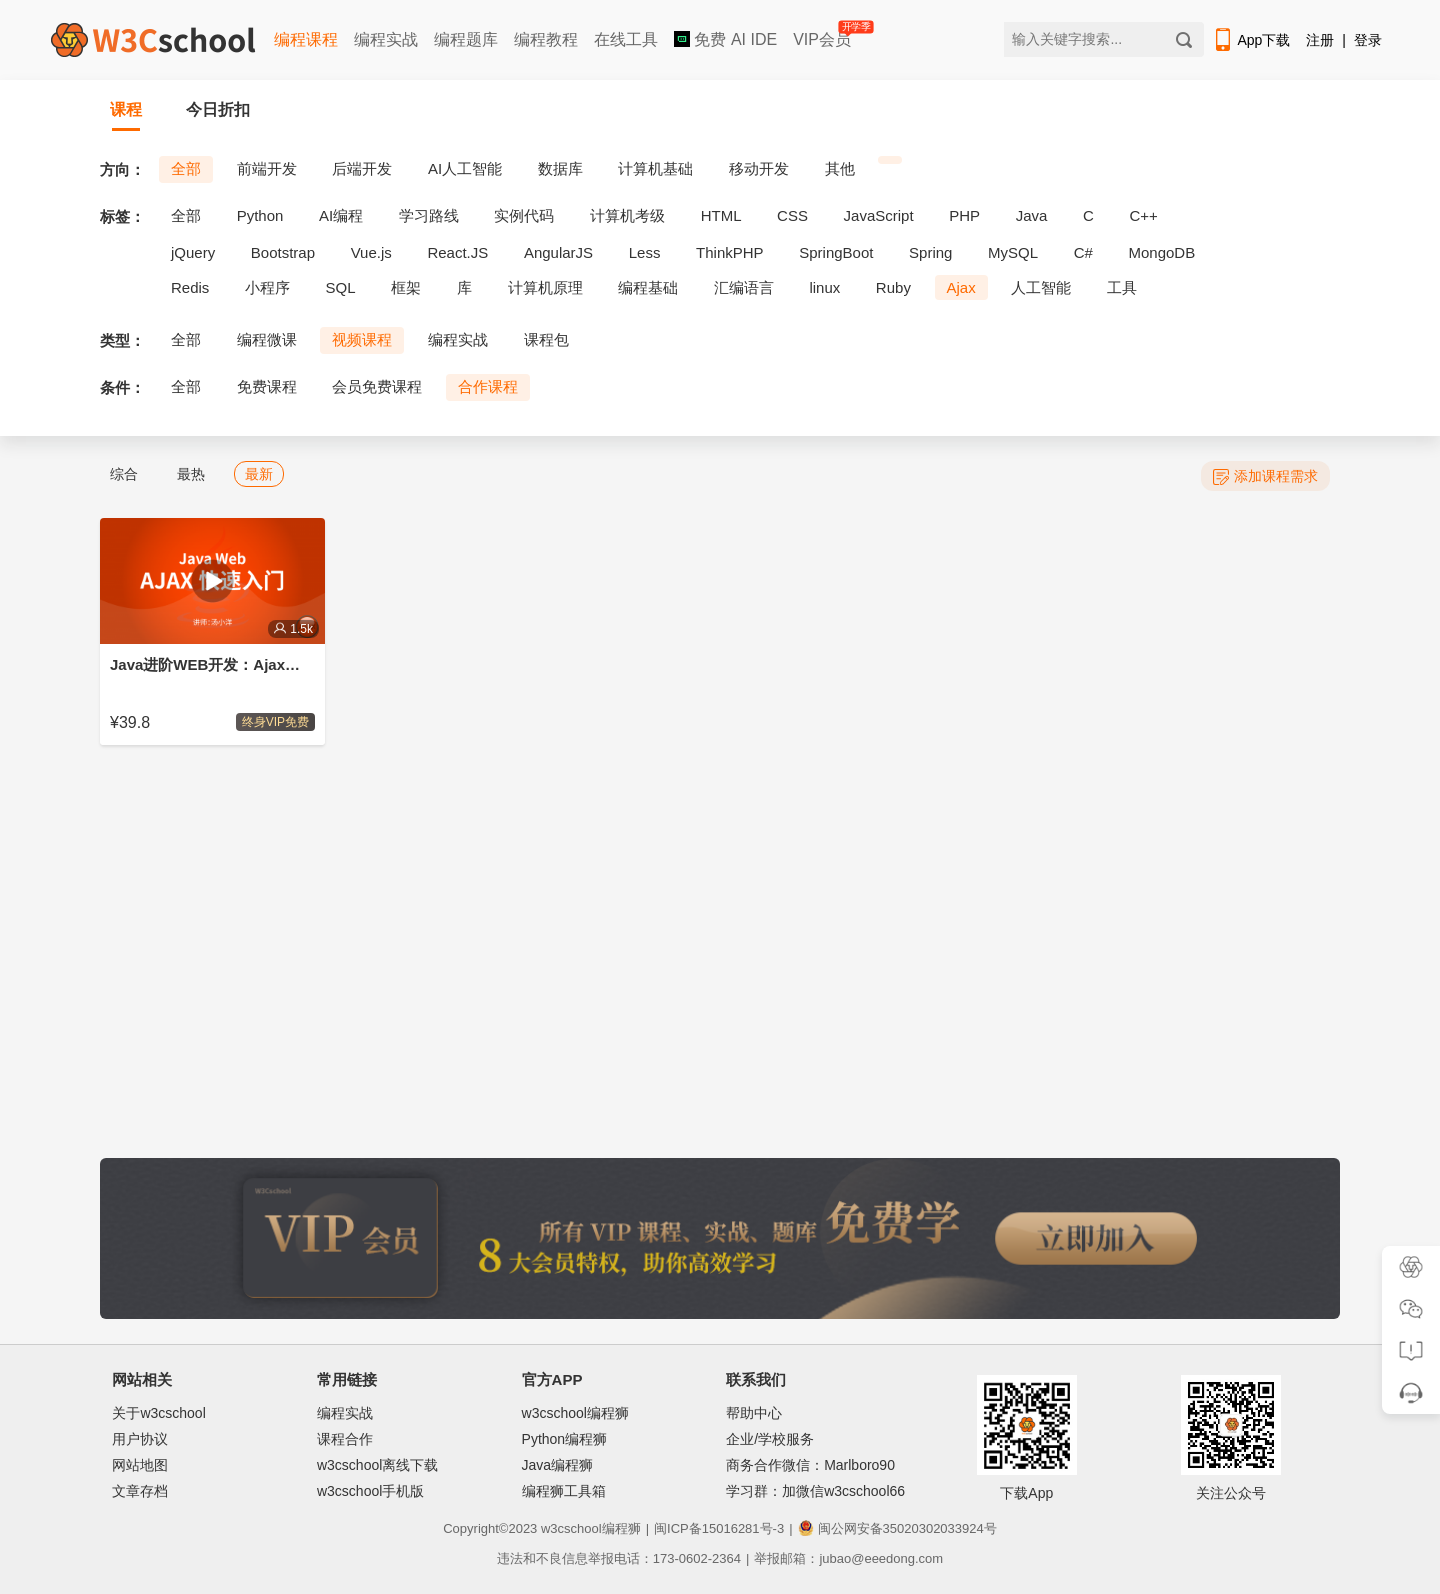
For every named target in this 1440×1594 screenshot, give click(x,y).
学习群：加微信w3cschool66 (815, 1491)
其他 (840, 168)
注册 (1320, 40)
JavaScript (879, 215)
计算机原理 (545, 287)
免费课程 (267, 386)
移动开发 (759, 168)
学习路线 (429, 215)
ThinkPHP (730, 252)
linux (824, 287)
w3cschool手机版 (370, 1491)
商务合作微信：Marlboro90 (810, 1465)
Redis (190, 287)
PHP (964, 215)
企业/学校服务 (770, 1439)
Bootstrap (283, 252)
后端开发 (362, 168)
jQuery (193, 252)
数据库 (560, 168)
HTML (721, 215)
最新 (259, 474)
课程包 (546, 339)
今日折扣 (218, 109)
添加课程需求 (1265, 476)
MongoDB (1162, 252)
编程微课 (267, 339)
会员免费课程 (377, 386)
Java (1032, 215)
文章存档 (140, 1491)
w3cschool (571, 1528)
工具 (1122, 287)
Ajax (961, 287)
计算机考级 (627, 215)
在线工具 (626, 39)
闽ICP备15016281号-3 (719, 1528)
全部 (186, 168)
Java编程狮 (558, 1465)
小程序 (267, 287)
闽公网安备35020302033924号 (897, 1528)
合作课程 (488, 386)
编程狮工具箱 (564, 1491)
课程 (126, 109)
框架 (406, 287)
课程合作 (345, 1439)
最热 (191, 474)
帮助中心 (754, 1413)
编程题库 (466, 39)
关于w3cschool (158, 1413)
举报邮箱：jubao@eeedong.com (848, 1558)
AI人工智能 (465, 168)
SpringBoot (836, 252)
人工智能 (1041, 287)
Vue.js (371, 252)
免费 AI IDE (725, 39)
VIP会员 (823, 35)
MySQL (1013, 252)
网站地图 (140, 1465)
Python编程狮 (565, 1439)
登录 (1368, 40)
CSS (792, 215)
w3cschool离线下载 (377, 1465)
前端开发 (267, 168)
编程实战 (386, 39)
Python (260, 215)
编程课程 (306, 39)
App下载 (1251, 40)
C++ (1143, 215)
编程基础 (648, 287)
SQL (341, 287)
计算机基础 (655, 168)
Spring (930, 252)
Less (645, 252)
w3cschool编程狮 (575, 1413)
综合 (124, 474)
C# (1083, 252)
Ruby (893, 287)
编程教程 (546, 39)
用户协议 (140, 1439)
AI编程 (341, 215)
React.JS (457, 252)
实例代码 (524, 215)
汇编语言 (744, 287)
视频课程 (362, 339)
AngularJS (558, 252)
